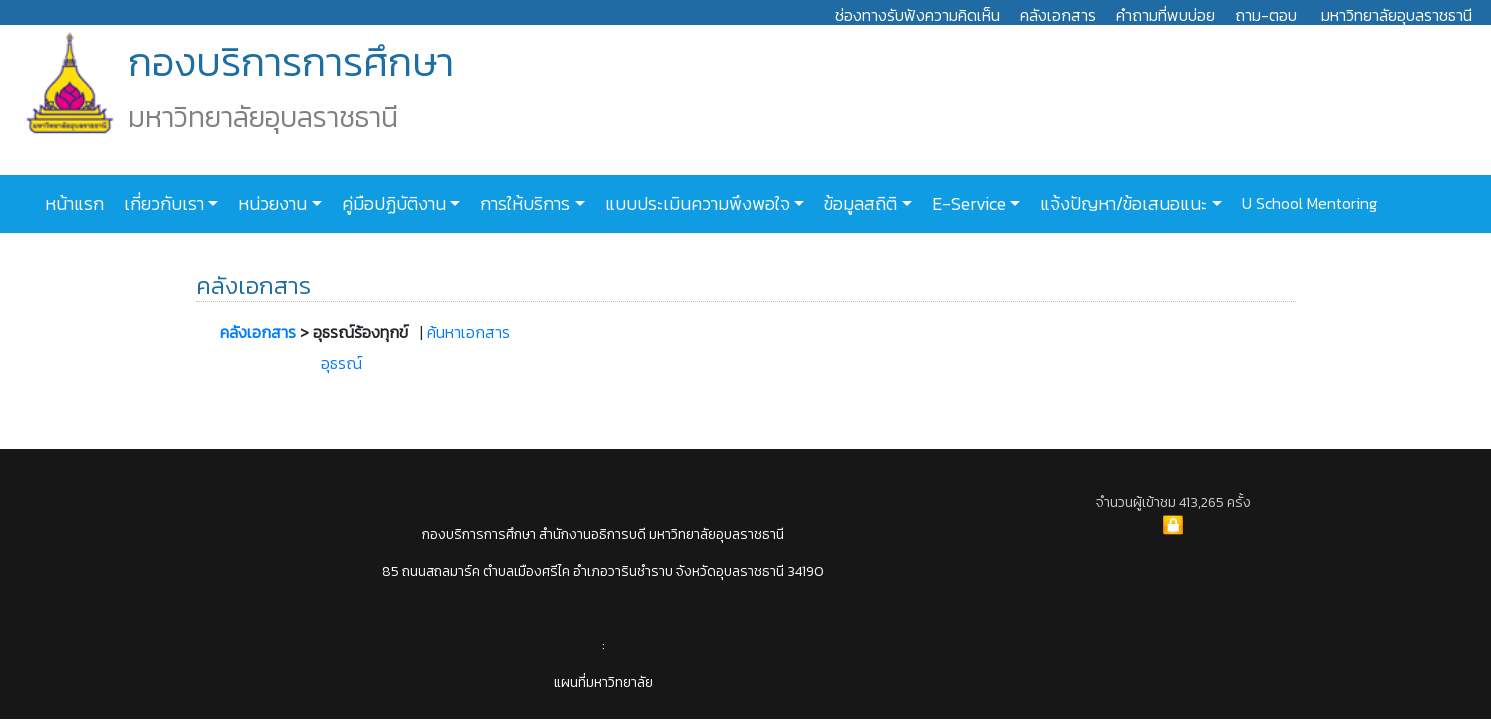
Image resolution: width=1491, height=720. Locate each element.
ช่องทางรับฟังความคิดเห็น (917, 15)
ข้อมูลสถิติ (858, 204)
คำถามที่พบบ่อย (1165, 15)
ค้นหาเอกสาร (468, 332)
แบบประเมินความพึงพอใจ (695, 204)
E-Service (967, 204)
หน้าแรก (74, 204)
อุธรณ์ (341, 363)
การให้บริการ (523, 204)
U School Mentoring (1307, 203)
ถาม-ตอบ (1266, 15)
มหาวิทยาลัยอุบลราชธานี (1396, 15)
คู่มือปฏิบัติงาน (392, 204)
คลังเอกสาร (1058, 15)
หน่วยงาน (270, 204)
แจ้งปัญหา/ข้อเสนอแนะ (1121, 204)
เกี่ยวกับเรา (162, 204)
